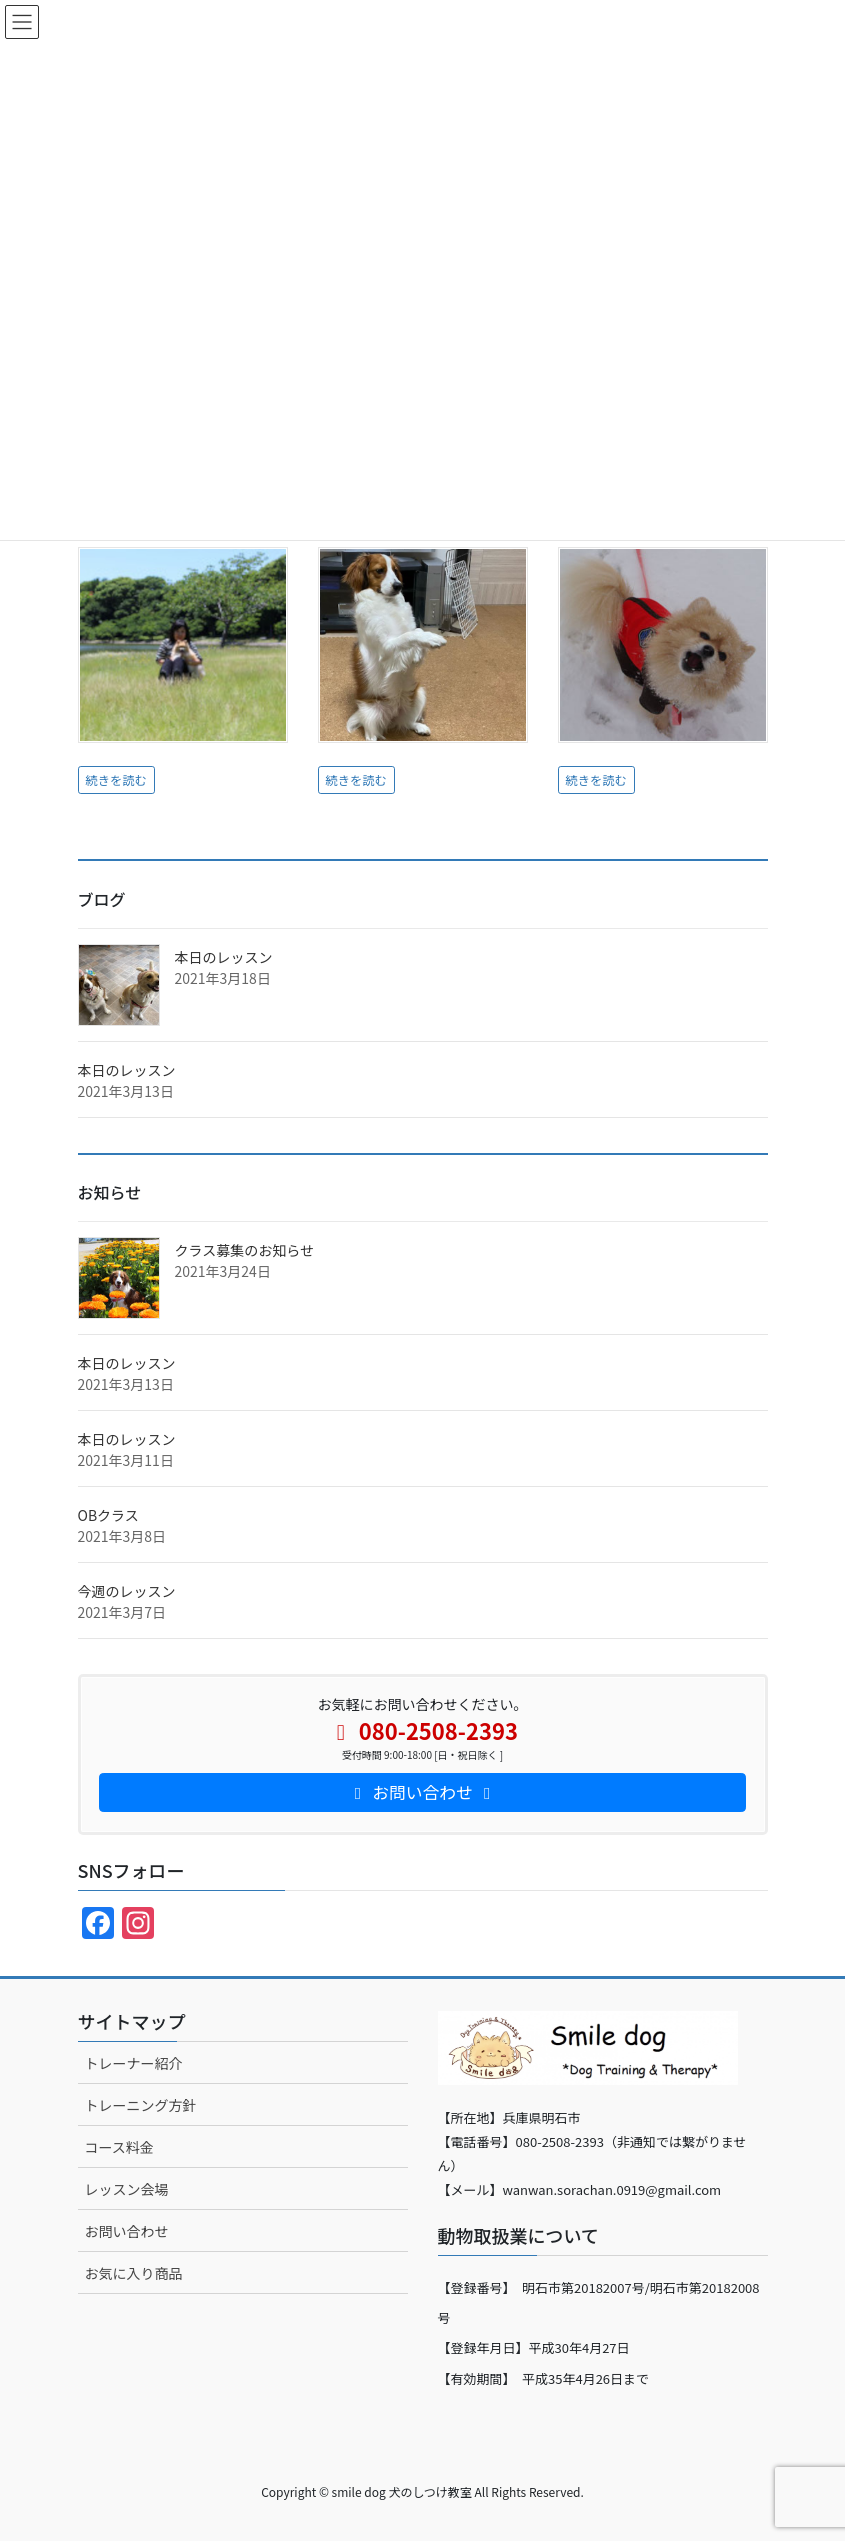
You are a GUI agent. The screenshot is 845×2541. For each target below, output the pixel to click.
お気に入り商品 (134, 2273)
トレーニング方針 (141, 2105)
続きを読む (116, 780)
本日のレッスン (224, 957)
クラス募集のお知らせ (244, 1250)
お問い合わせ (127, 2231)
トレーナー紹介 (134, 2063)
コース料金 (119, 2147)
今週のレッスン (127, 1591)
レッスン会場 (127, 2189)
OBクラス (108, 1515)
